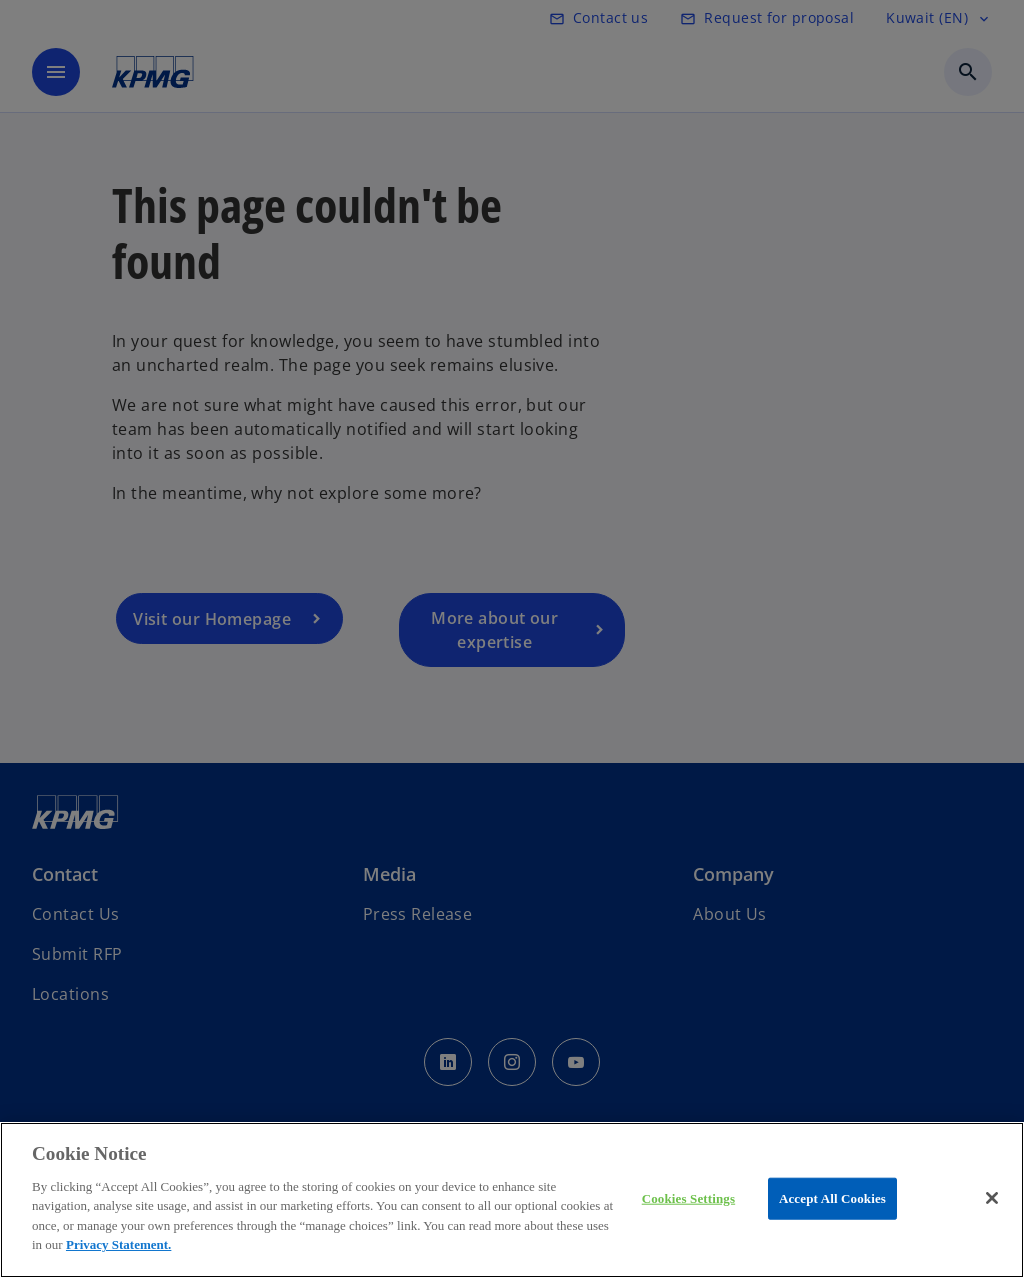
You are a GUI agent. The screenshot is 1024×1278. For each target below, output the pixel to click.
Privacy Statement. (118, 1244)
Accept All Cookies (832, 1198)
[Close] (992, 1198)
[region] (512, 1200)
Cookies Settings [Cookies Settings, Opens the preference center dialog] (688, 1198)
